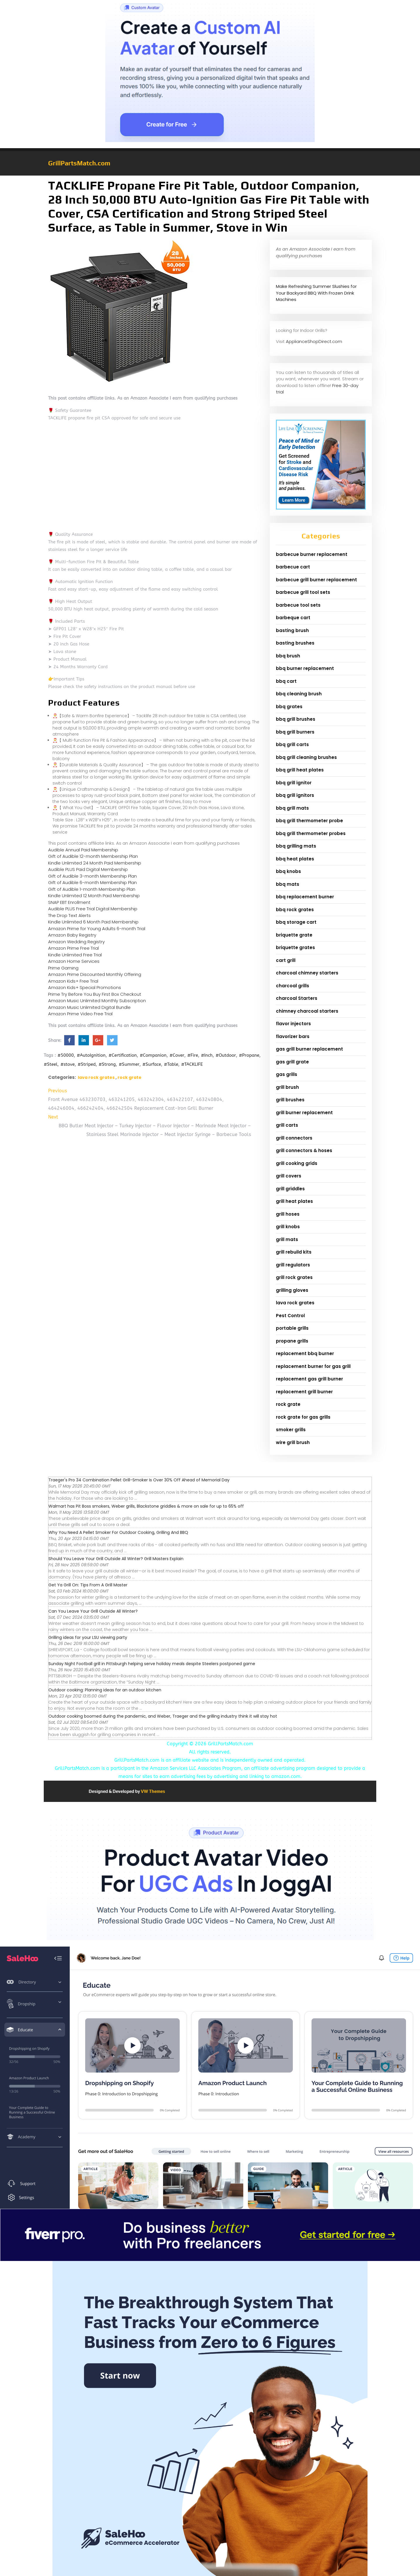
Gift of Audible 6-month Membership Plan (92, 882)
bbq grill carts (292, 744)
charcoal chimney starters (307, 973)
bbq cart (286, 681)
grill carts (287, 1125)
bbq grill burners (295, 732)
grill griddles (290, 1189)
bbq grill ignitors (295, 795)
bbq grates (289, 707)
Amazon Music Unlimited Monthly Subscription (97, 1001)
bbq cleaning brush (299, 694)
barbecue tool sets (298, 605)
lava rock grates (96, 1077)
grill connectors (294, 1138)
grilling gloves (292, 1290)
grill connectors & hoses (304, 1150)
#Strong (107, 1064)
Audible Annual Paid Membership (83, 850)
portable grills (292, 1328)
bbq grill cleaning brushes (306, 757)
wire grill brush (293, 1442)
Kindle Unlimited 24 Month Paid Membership (94, 863)
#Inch (207, 1055)
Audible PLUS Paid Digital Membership (88, 869)
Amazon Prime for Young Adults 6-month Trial (96, 928)
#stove (67, 1064)
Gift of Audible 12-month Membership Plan (93, 856)
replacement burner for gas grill (313, 1366)
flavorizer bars (292, 1036)
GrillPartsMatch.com (79, 163)
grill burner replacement (304, 1113)
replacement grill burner (304, 1392)
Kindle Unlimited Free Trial (75, 955)
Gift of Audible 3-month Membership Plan (92, 876)
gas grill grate (292, 1062)
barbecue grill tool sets (303, 592)
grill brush (287, 1087)
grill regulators (293, 1265)
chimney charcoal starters (307, 1011)
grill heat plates (294, 1201)
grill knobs (288, 1227)
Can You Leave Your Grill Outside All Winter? (93, 1611)
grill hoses (288, 1214)
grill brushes (290, 1100)
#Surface (151, 1064)
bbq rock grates (295, 910)
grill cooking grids (296, 1163)
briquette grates (295, 947)
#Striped (87, 1064)
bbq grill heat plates (300, 770)
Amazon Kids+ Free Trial (73, 981)
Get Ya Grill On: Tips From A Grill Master (87, 1585)
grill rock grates (294, 1277)
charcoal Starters (296, 998)
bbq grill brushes (295, 719)
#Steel (50, 1064)
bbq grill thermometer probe (309, 821)
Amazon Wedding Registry (76, 942)
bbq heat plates (295, 859)
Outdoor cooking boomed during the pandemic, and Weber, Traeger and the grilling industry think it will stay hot (162, 1716)
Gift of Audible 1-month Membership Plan (91, 889)
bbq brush (288, 656)
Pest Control (290, 1315)
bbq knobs (288, 871)
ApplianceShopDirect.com (314, 341)
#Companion (153, 1055)
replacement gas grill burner (309, 1379)
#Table (171, 1064)
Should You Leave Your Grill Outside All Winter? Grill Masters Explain (115, 1559)
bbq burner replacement (305, 668)
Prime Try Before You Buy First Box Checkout (94, 994)
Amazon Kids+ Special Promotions (84, 987)
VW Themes (152, 1791)
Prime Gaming (63, 968)
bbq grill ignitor (294, 783)
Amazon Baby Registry (72, 935)
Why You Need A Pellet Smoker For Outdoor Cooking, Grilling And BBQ (118, 1532)
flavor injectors (293, 1024)
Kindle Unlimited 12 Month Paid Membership (94, 895)
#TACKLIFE (192, 1064)
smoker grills (291, 1430)
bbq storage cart (296, 922)
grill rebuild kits (294, 1252)
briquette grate (294, 935)
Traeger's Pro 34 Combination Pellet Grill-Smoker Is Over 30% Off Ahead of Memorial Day (139, 1480)
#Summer (129, 1064)
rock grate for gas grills (303, 1417)
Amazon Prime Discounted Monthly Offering (94, 974)
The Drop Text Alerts (69, 915)
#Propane (249, 1055)
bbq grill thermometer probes (311, 833)
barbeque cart (293, 618)
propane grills (292, 1341)
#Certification (122, 1055)
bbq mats (287, 884)
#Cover (176, 1055)
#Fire (192, 1055)
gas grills (286, 1074)
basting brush (292, 630)
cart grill (285, 960)
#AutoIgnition (91, 1055)
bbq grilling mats (296, 846)
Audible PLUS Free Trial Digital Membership (92, 909)
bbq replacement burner (305, 897)
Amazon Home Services (73, 961)
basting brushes (295, 643)
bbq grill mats (292, 808)
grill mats (287, 1239)
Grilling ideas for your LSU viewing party (87, 1637)
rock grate (129, 1077)
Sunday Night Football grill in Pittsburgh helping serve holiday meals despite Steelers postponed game (151, 1664)
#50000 (65, 1055)
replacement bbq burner (305, 1353)
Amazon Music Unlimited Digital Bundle (89, 1007)
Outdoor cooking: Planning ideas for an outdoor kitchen (104, 1690)
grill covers (288, 1176)
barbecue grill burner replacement (316, 580)
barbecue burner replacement (311, 554)
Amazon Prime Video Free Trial (80, 1014)
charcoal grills (292, 986)
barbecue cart (293, 567)
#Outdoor (226, 1055)
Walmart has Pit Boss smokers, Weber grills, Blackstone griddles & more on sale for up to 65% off (146, 1506)
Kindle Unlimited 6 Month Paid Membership (93, 922)
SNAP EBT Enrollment (69, 902)
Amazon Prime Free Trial (73, 948)
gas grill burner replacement (309, 1049)
